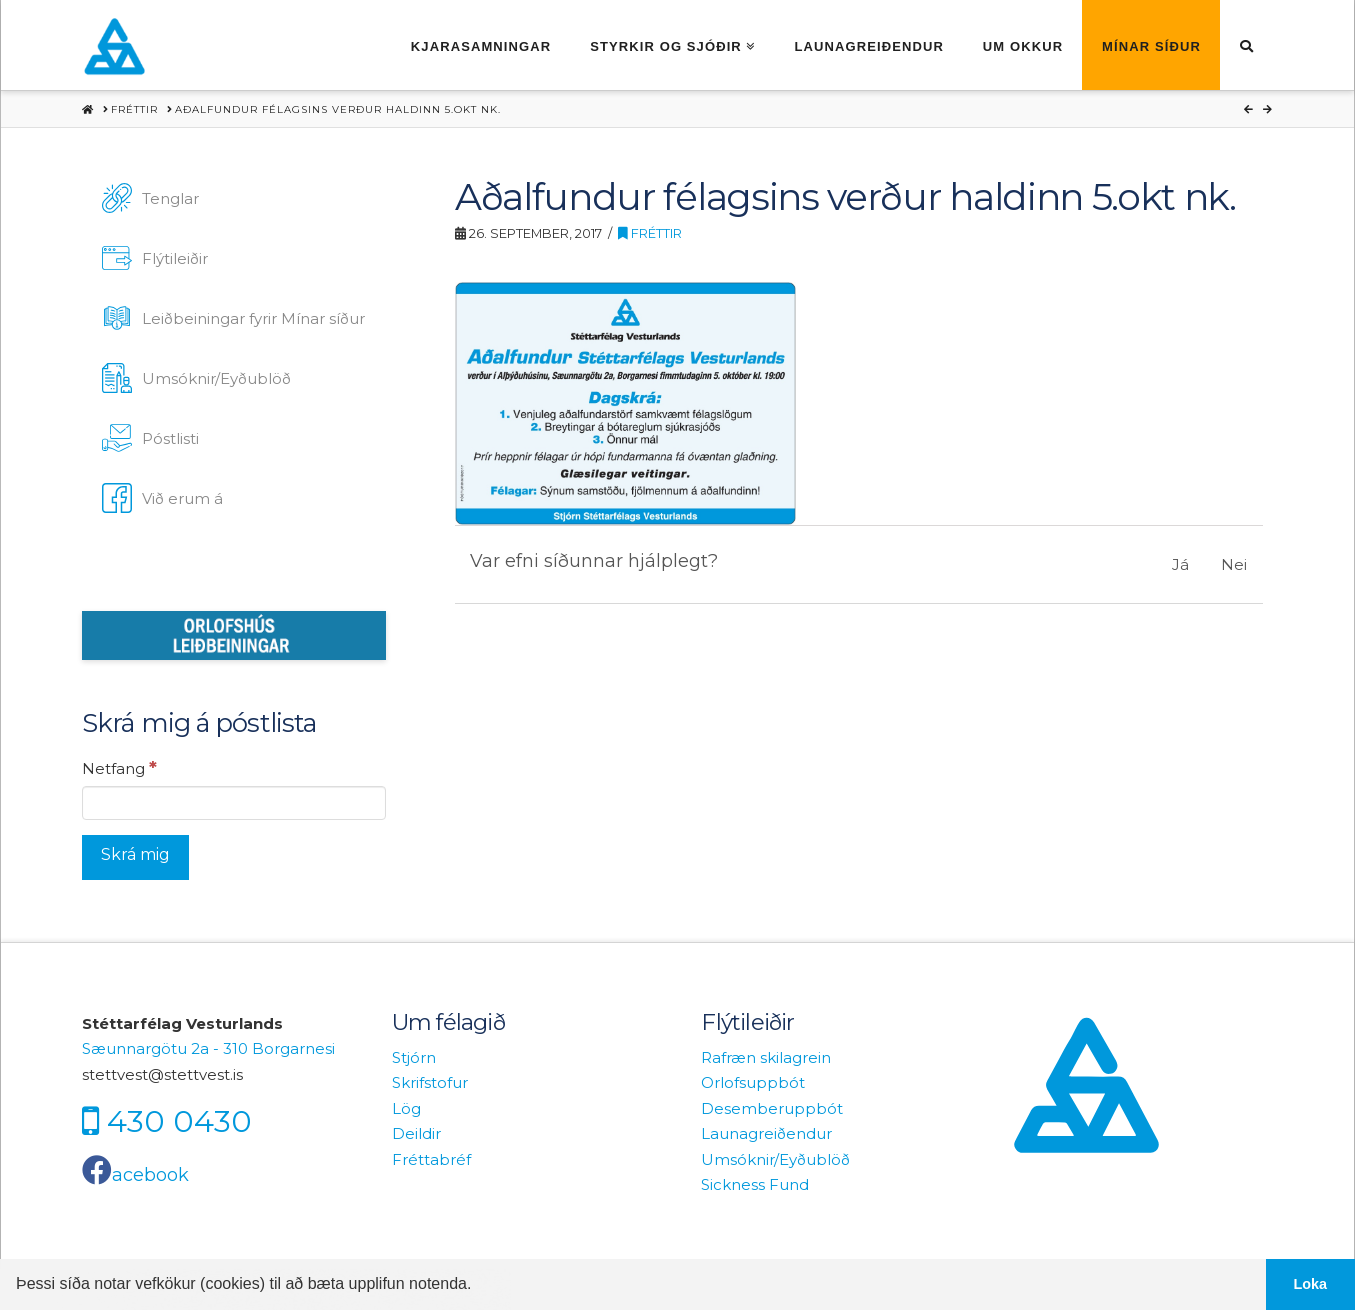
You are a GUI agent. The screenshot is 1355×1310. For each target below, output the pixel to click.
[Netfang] (234, 803)
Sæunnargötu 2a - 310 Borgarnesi (208, 1048)
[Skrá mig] (135, 857)
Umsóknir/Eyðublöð (775, 1159)
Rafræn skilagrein (766, 1057)
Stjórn (414, 1057)
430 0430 (179, 1121)
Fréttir (650, 233)
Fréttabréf (431, 1159)
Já (1180, 564)
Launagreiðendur (766, 1133)
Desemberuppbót (772, 1108)
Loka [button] (1311, 1284)
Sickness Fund (755, 1184)
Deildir (416, 1133)
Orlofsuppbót (753, 1082)
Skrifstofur (430, 1082)
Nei (1234, 564)
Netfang (119, 768)
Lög (406, 1108)
